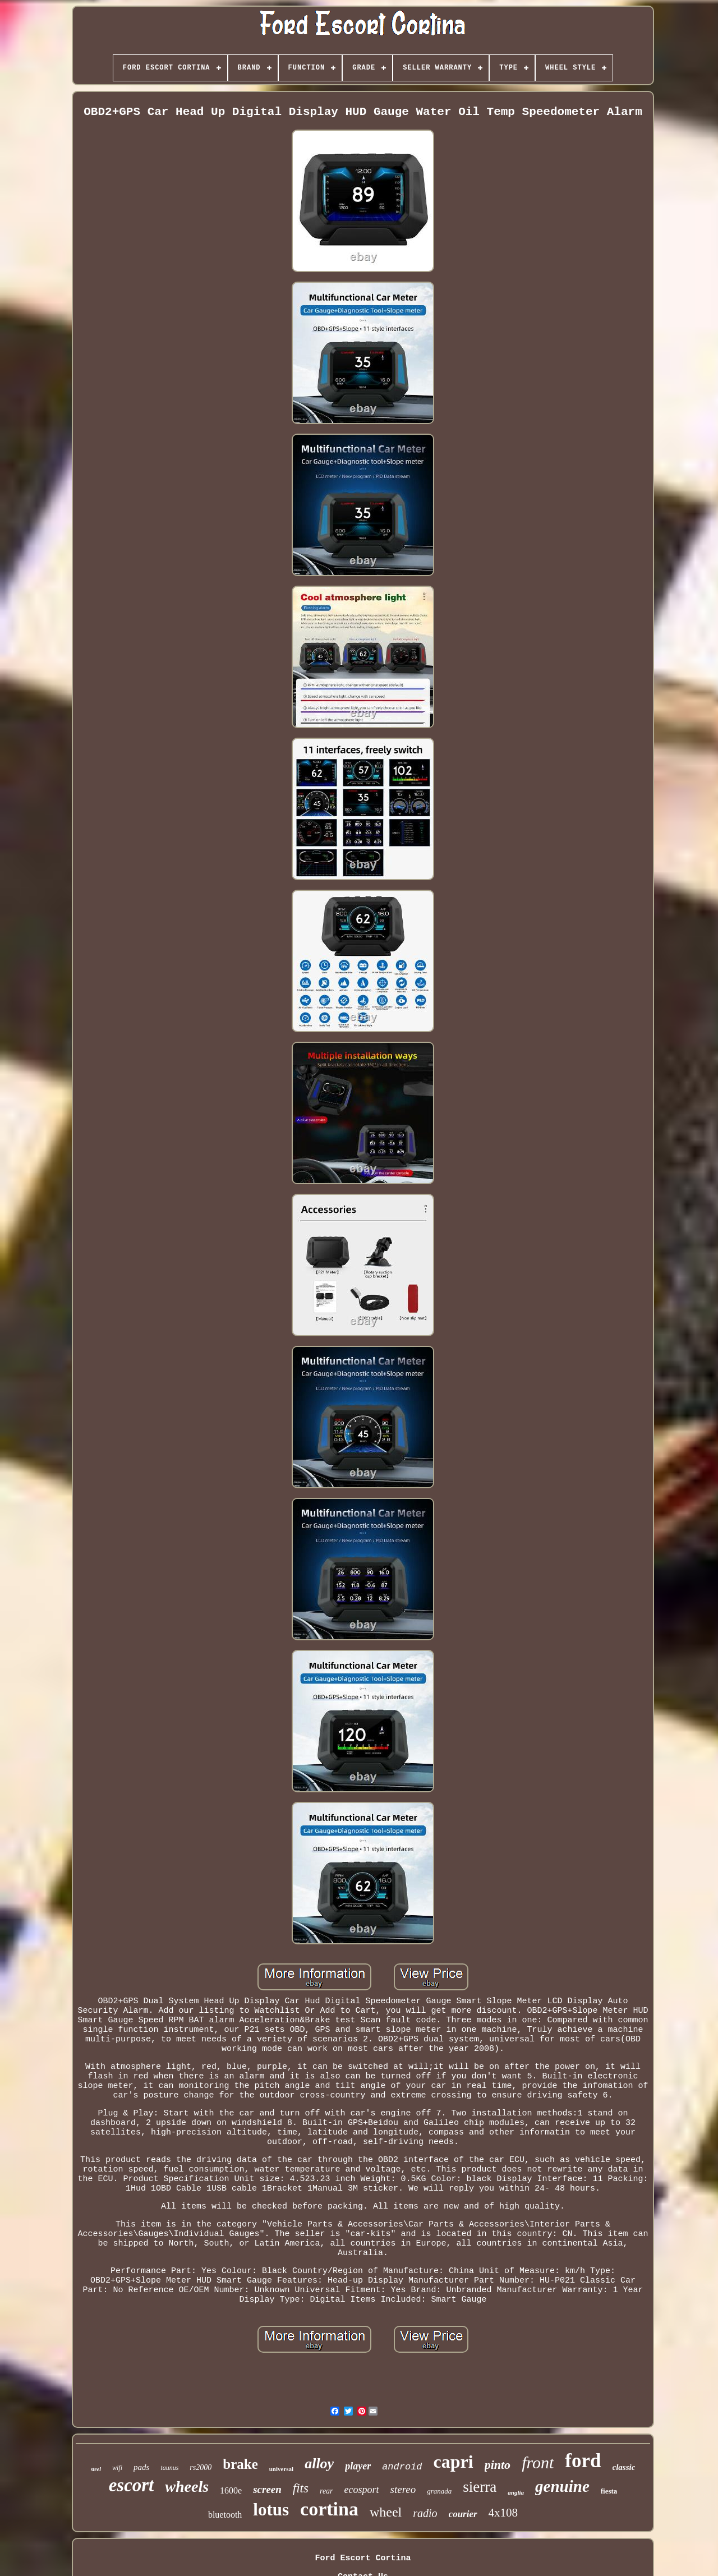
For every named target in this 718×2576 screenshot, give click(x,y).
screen (267, 2489)
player (358, 2466)
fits (301, 2488)
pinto (497, 2465)
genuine (562, 2486)
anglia (516, 2492)
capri (453, 2461)
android (402, 2467)
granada (439, 2491)
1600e (231, 2490)
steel (96, 2469)
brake (240, 2464)
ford (583, 2461)
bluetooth (225, 2514)
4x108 (503, 2512)
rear (326, 2491)
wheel (386, 2512)
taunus (169, 2468)
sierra (479, 2486)
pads (141, 2467)
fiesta (609, 2491)
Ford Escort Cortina (363, 2558)
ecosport (361, 2489)
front (538, 2462)
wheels (187, 2486)
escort (131, 2485)
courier (463, 2514)
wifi (117, 2468)
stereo (403, 2489)
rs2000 (200, 2467)
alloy (319, 2463)
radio (425, 2513)
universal (281, 2468)
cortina (329, 2509)
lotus (271, 2509)
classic (624, 2467)
